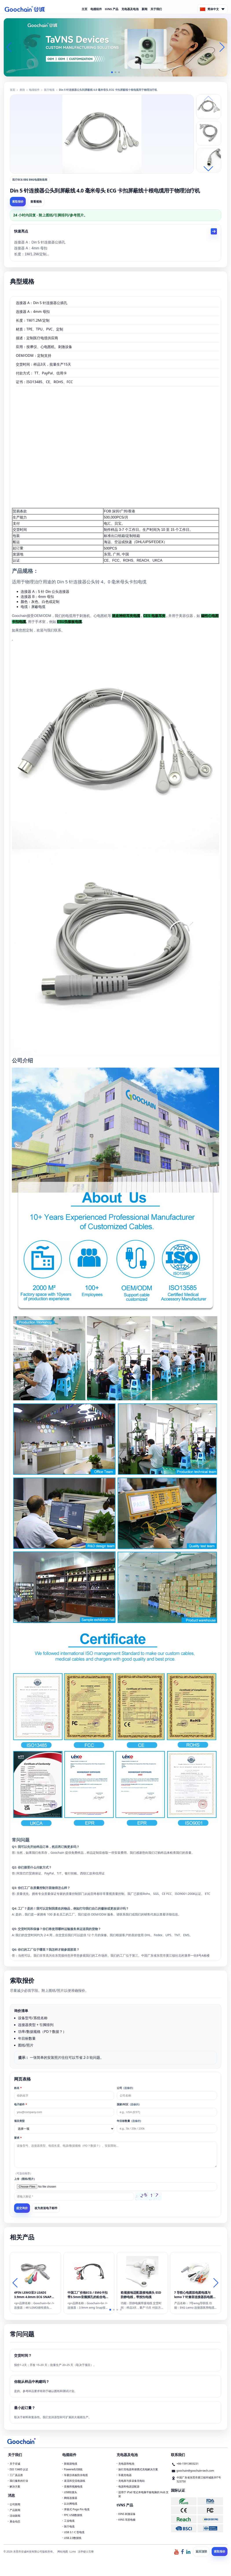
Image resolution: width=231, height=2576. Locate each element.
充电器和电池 (126, 2463)
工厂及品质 (16, 2475)
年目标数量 (129, 2121)
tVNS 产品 (111, 9)
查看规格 (36, 201)
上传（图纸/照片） (25, 2179)
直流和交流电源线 (74, 2481)
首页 (12, 90)
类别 (22, 90)
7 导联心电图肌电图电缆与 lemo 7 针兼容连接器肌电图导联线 (195, 2294)
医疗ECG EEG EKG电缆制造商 (29, 179)
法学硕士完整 (86, 2551)
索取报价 (18, 201)
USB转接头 (70, 2492)
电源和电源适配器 (128, 2486)
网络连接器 (70, 2498)
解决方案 (15, 2486)
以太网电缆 (70, 2503)
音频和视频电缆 (73, 2486)
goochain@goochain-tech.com (195, 2471)
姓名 (18, 2088)
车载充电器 (125, 2475)
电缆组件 (96, 9)
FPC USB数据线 (73, 2515)
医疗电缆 (49, 90)
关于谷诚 (15, 2463)
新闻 (144, 9)
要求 (18, 2138)
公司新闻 (15, 2504)
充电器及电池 (130, 9)
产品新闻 (15, 2510)
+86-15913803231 (188, 2463)
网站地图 (62, 2551)
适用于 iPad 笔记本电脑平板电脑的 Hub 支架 (143, 2494)
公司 (125, 2088)
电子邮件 (20, 2104)
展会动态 (15, 2521)
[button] (112, 72)
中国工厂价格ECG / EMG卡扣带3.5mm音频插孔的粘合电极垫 (88, 2294)
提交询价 (22, 2208)
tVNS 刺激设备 (127, 2514)
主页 (84, 9)
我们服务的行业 (19, 2481)
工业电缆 (69, 2521)
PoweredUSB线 (73, 2469)
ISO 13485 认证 (19, 2469)
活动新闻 (15, 2516)
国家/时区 (128, 2104)
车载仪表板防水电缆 (76, 2475)
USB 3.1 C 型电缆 (74, 2532)
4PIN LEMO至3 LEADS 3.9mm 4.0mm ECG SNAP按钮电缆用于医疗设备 (34, 2294)
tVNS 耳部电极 (127, 2520)
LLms (72, 2551)
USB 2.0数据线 (72, 2538)
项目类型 (19, 2121)
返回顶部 (201, 2551)
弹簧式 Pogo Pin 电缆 (77, 2509)
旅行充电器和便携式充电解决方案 (138, 2469)
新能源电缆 (70, 2463)
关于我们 (156, 9)
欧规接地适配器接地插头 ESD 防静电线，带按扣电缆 (141, 2294)
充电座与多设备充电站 (131, 2481)
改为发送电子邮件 (46, 2208)
